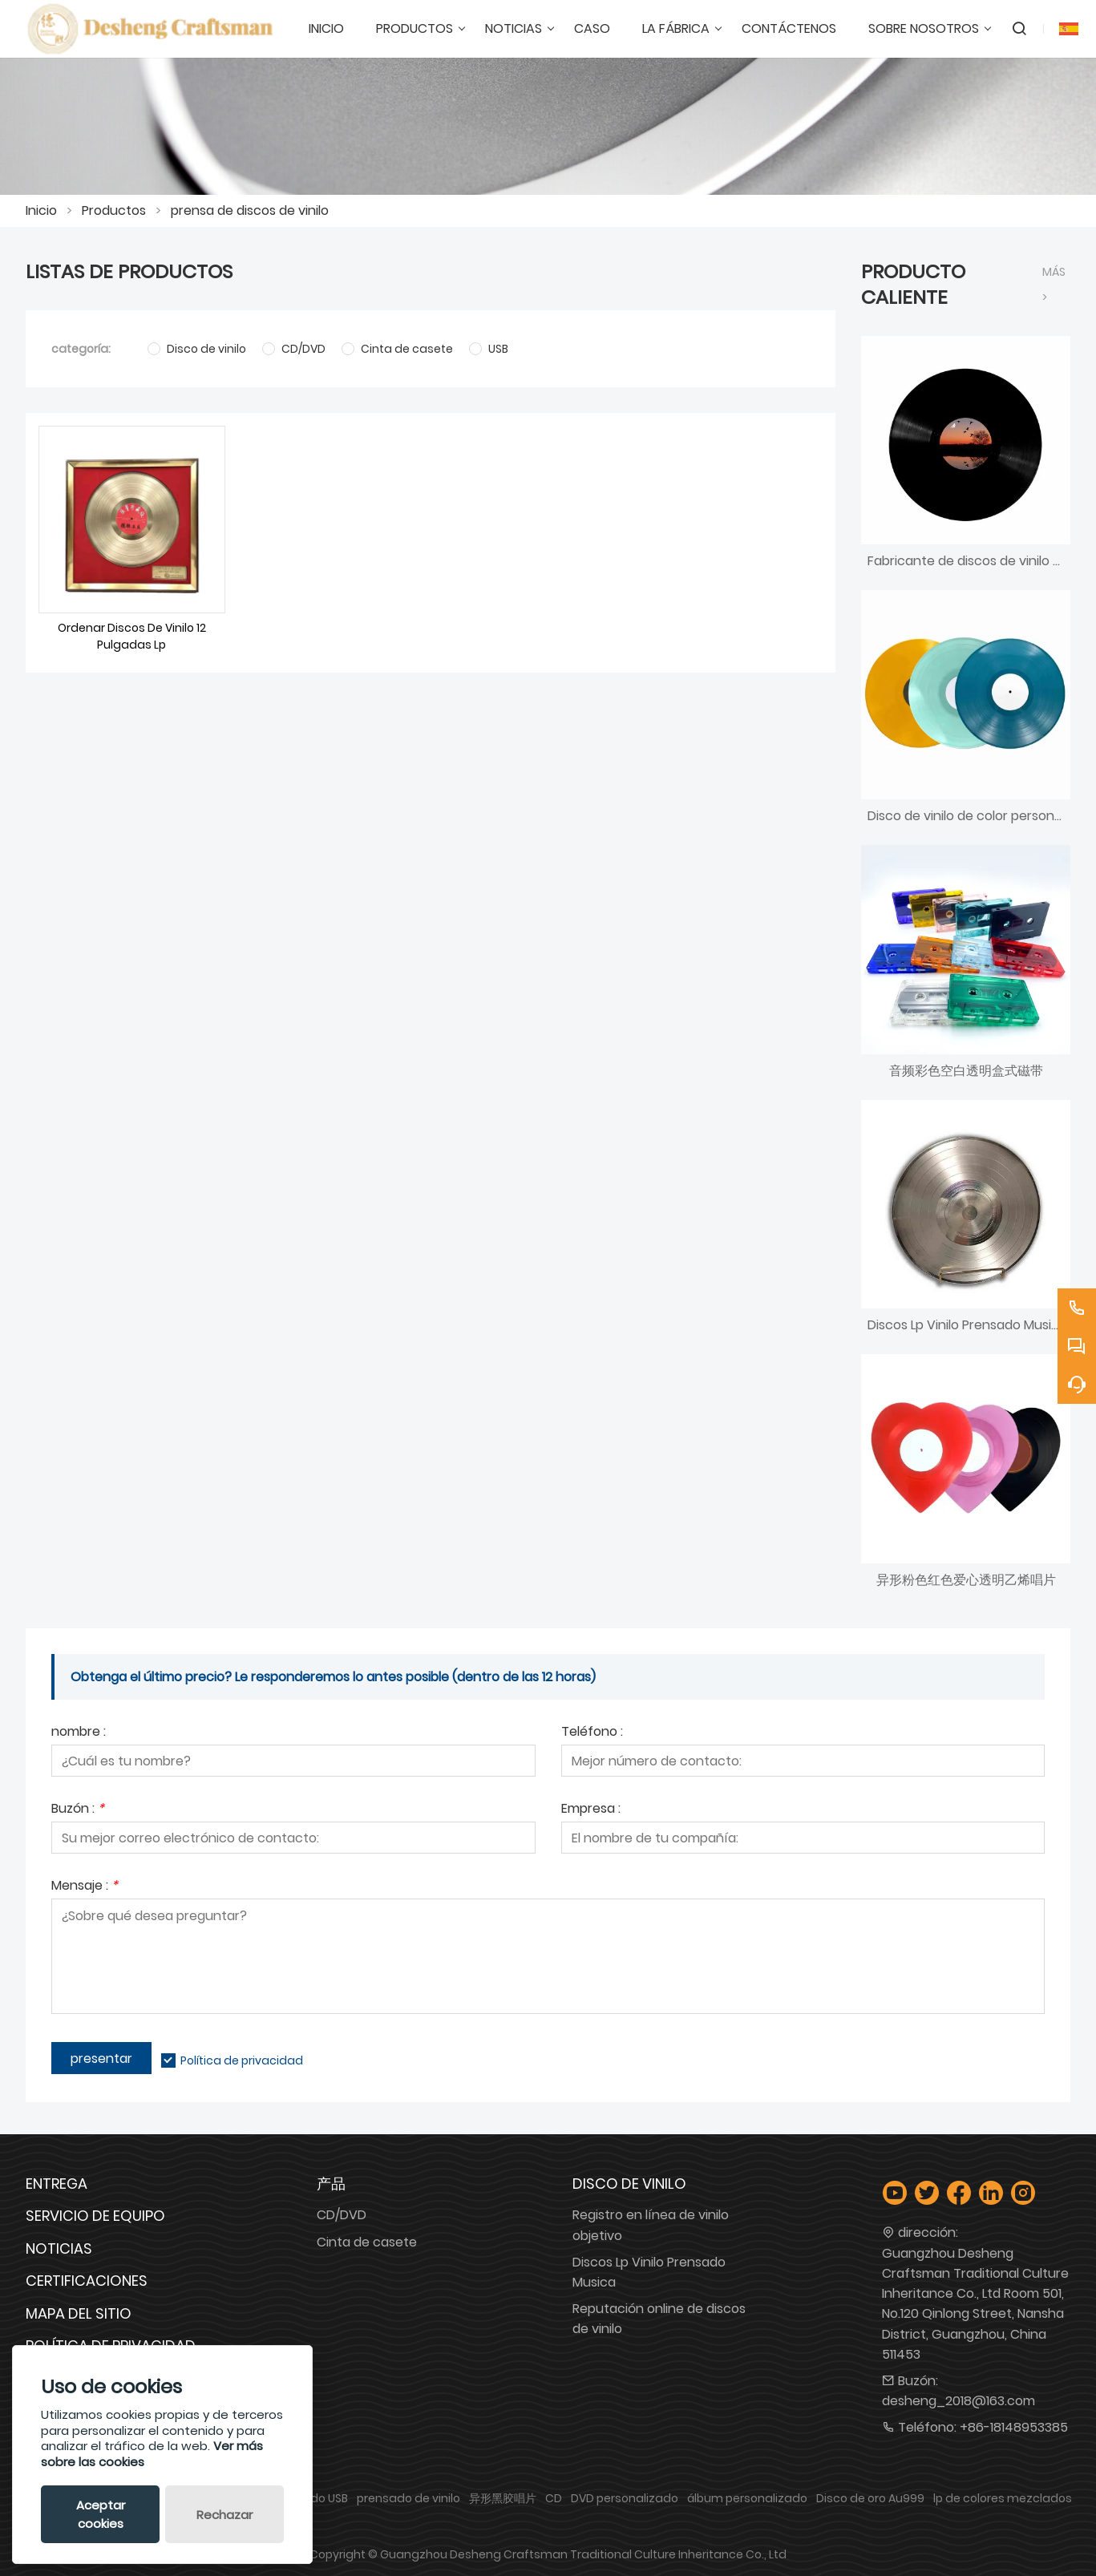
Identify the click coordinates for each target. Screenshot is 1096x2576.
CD (553, 2498)
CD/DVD (341, 2215)
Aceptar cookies (100, 2514)
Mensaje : (84, 1887)
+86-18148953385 (1014, 2427)
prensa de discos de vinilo (250, 210)
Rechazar (224, 2514)
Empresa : (591, 1810)
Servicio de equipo (95, 2216)
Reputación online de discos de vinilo (659, 2318)
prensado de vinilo (408, 2498)
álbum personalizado (747, 2498)
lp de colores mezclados (1002, 2498)
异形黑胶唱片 (502, 2498)
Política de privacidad (241, 2060)
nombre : (78, 1733)
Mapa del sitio (78, 2313)
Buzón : (77, 1810)
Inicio (41, 210)
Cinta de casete (367, 2242)
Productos (114, 210)
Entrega (56, 2184)
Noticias (59, 2248)
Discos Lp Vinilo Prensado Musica (649, 2272)
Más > (1054, 284)
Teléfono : (592, 1733)
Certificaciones (87, 2281)
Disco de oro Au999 (870, 2498)
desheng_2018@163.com (958, 2401)
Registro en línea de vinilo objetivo (650, 2225)
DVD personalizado (624, 2498)
